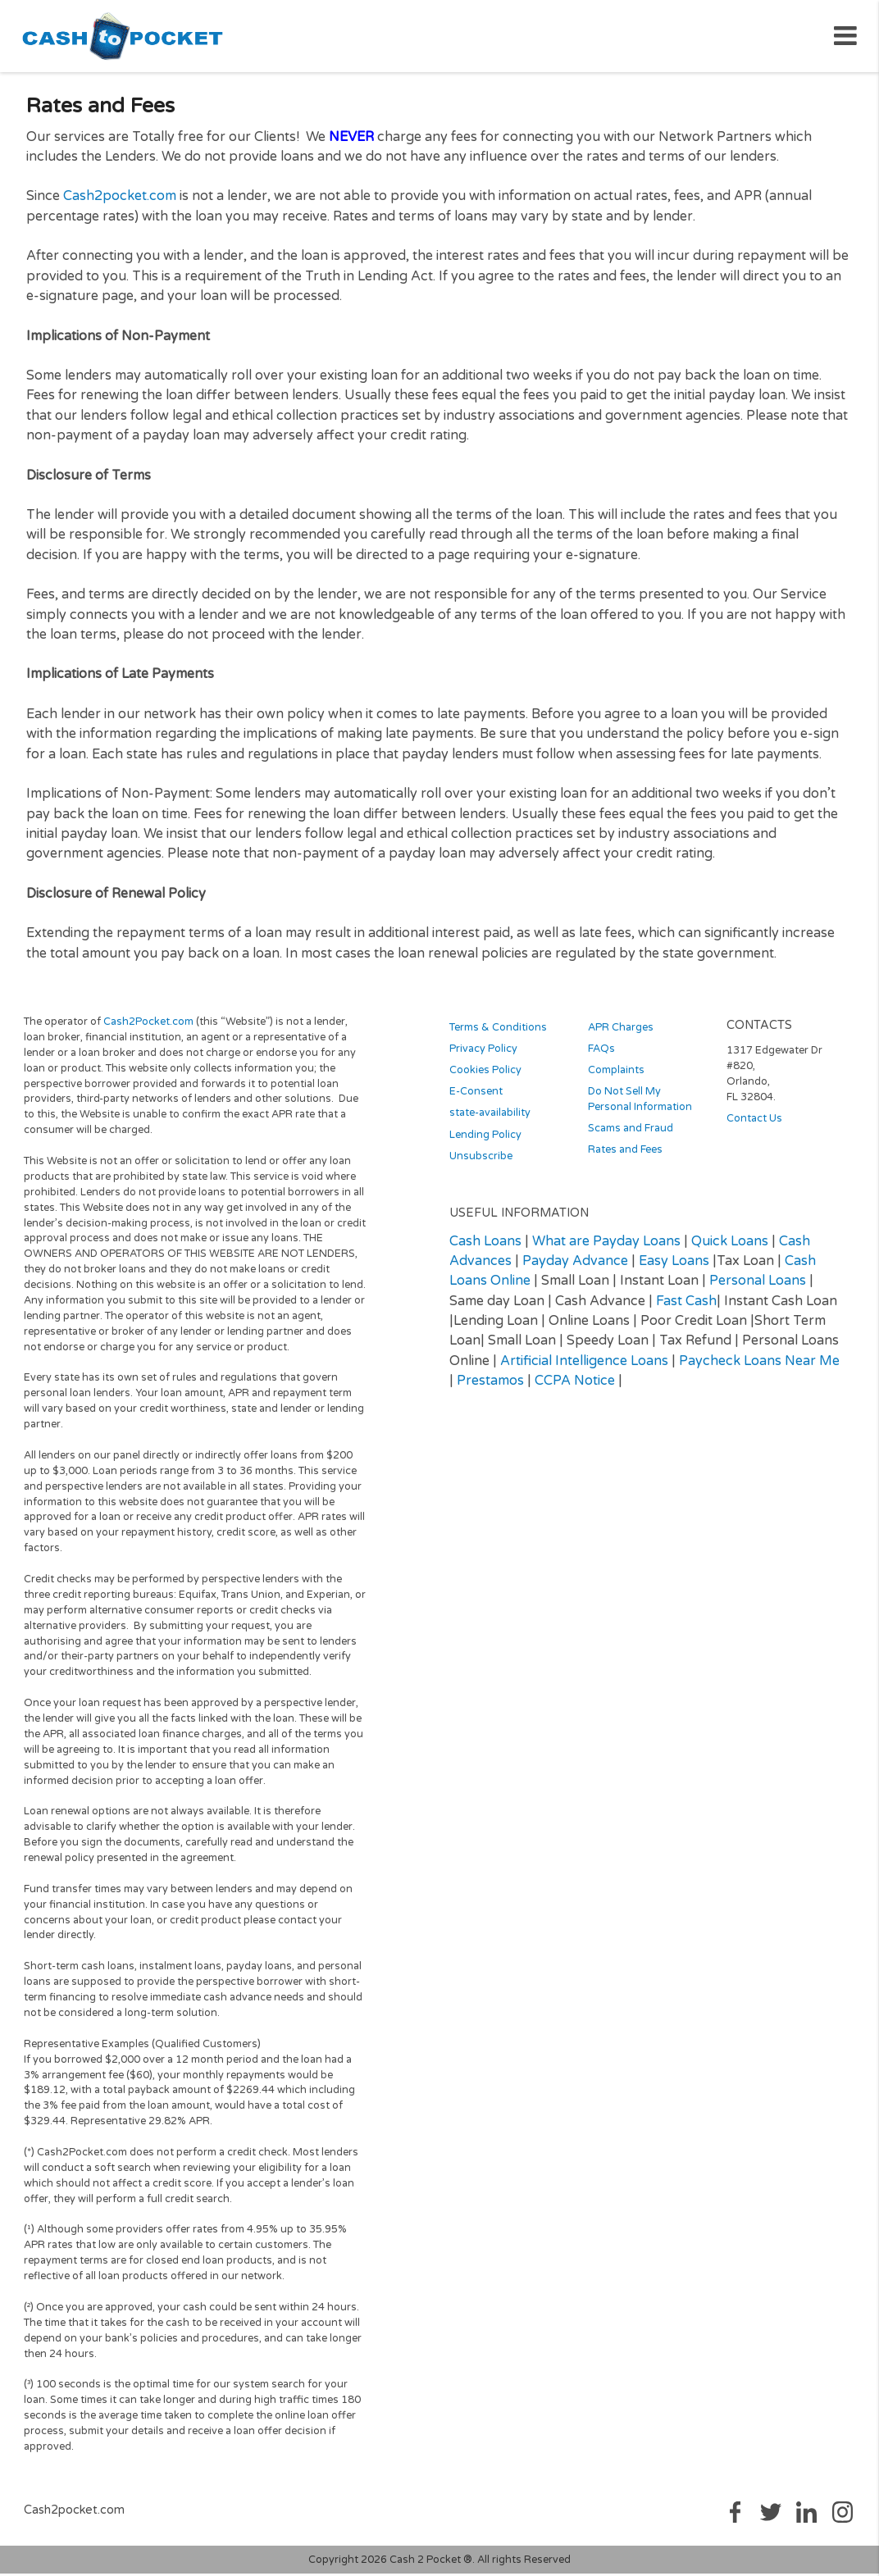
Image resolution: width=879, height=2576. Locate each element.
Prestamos (490, 1386)
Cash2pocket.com (119, 202)
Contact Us (754, 1124)
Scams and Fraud (630, 1134)
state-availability (490, 1119)
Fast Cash (686, 1307)
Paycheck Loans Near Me (759, 1367)
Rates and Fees (625, 1156)
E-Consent (476, 1097)
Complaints (616, 1076)
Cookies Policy (485, 1076)
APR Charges (621, 1033)
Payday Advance (575, 1266)
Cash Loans (485, 1247)
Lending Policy (485, 1140)
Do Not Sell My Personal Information (640, 1105)
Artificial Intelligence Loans (584, 1367)
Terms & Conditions (498, 1033)
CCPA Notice (575, 1386)
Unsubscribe (480, 1161)
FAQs (601, 1055)
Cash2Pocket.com (148, 1027)
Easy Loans (674, 1266)
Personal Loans (757, 1287)
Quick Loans (729, 1247)
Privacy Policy (483, 1055)
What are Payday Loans (606, 1247)
